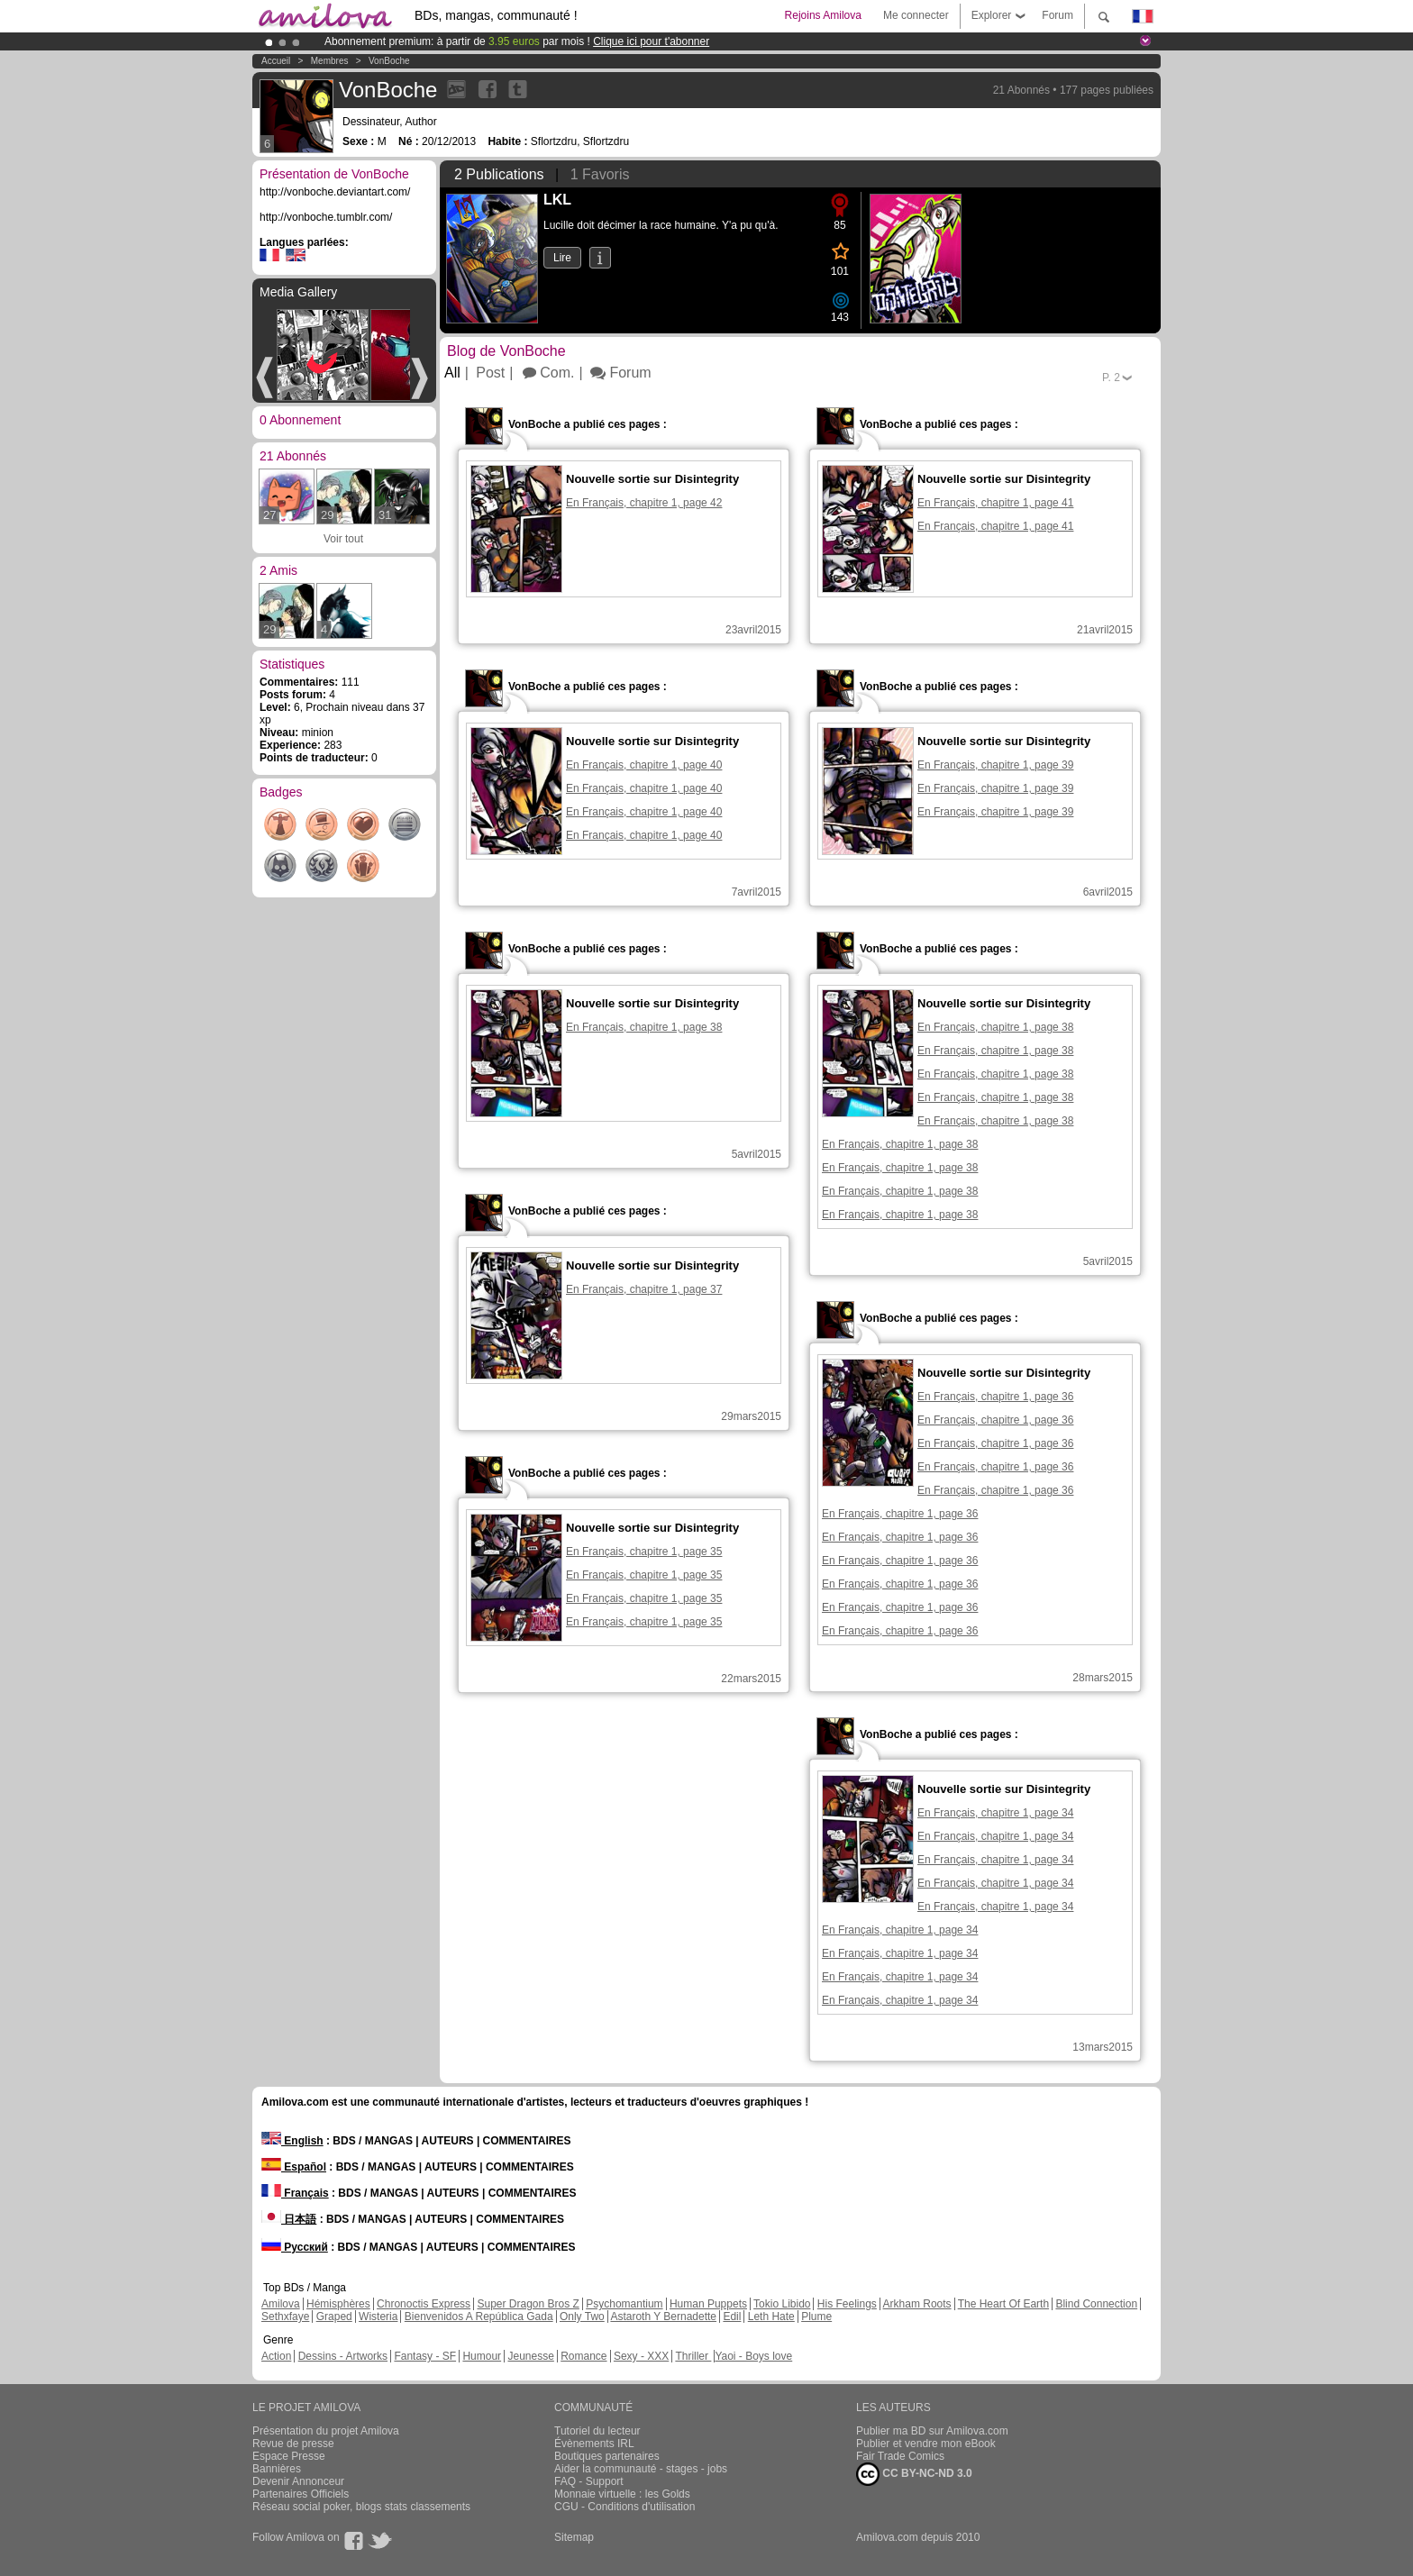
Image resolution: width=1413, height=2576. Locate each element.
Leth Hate (771, 2316)
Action (276, 2356)
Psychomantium (624, 2304)
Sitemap (574, 2537)
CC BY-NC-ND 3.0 (914, 2474)
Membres (330, 61)
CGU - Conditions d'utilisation (624, 2506)
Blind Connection (1096, 2304)
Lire (562, 257)
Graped (334, 2316)
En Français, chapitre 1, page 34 (995, 1813)
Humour (481, 2356)
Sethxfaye (285, 2316)
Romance (583, 2356)
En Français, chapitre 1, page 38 (644, 1027)
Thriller (693, 2356)
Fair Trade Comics (900, 2456)
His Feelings (847, 2304)
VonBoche (389, 61)
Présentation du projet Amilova (325, 2431)
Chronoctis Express (423, 2304)
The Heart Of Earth (1003, 2304)
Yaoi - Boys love (753, 2356)
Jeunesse (530, 2356)
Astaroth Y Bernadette (663, 2316)
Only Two (582, 2316)
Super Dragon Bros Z (528, 2304)
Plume (816, 2316)
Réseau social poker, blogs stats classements (361, 2506)
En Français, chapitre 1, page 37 (644, 1289)
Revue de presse (293, 2443)
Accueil (275, 61)
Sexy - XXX (641, 2356)
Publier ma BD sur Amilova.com (932, 2431)
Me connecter (916, 15)
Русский (294, 2247)
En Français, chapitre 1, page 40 (644, 765)
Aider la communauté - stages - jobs (640, 2468)
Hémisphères (338, 2304)
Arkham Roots (917, 2304)
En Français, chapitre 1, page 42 (644, 502)
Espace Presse (288, 2456)
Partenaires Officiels (300, 2494)
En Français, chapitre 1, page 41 (995, 502)
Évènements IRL (594, 2443)
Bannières (276, 2468)
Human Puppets (708, 2304)
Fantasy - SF (425, 2356)
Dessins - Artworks (342, 2356)
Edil (732, 2316)
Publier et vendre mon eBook (926, 2443)
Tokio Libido (781, 2304)
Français (295, 2193)
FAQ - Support (589, 2481)
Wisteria (378, 2316)
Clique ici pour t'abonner (651, 41)
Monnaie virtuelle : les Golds (622, 2494)
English (292, 2141)
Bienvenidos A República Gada (479, 2316)
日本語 (288, 2219)
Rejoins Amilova (823, 15)
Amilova (280, 2304)
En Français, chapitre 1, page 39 (995, 765)
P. (1111, 377)
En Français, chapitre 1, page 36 (995, 1396)
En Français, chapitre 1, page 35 (644, 1551)
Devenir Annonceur (298, 2481)
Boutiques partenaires (607, 2456)
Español (293, 2167)
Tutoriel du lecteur (597, 2431)
